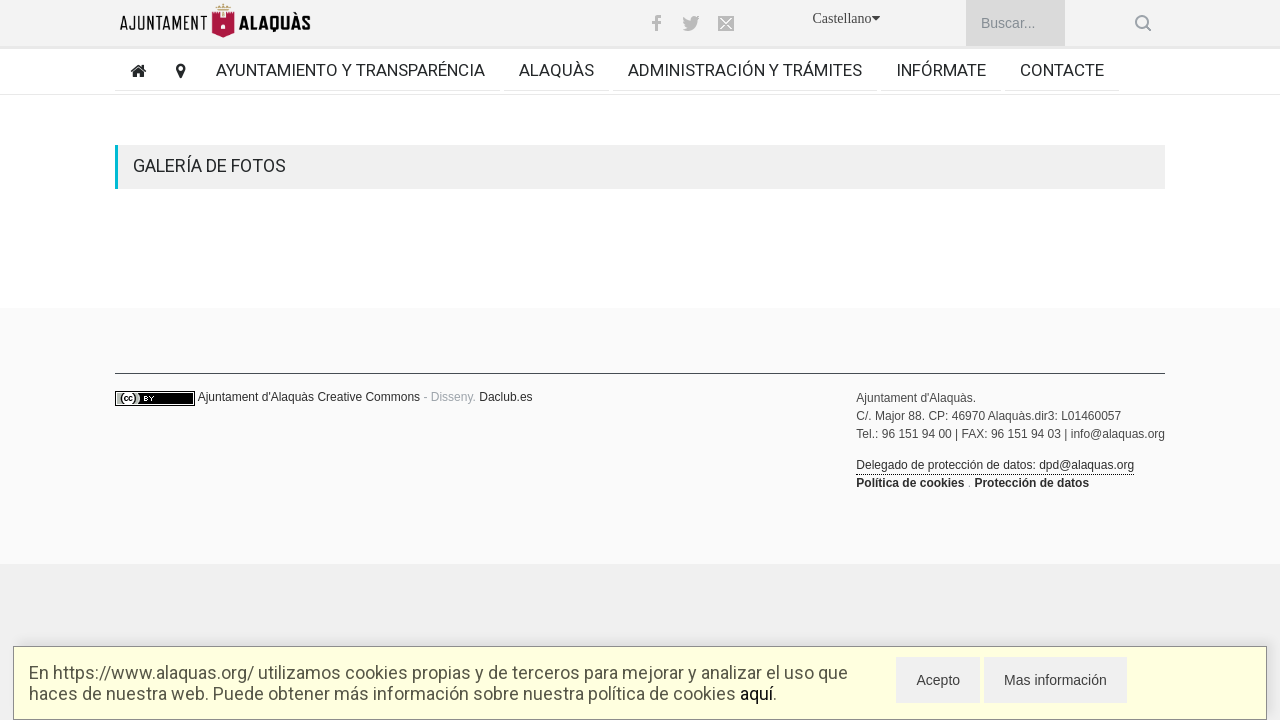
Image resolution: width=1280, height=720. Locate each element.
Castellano (845, 18)
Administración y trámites (745, 70)
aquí (756, 693)
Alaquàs (556, 70)
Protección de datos (1031, 483)
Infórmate (941, 70)
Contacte (1062, 70)
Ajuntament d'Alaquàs (256, 397)
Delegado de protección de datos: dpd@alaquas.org (995, 465)
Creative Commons (368, 397)
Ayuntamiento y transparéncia (350, 70)
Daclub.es (505, 397)
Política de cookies (910, 483)
